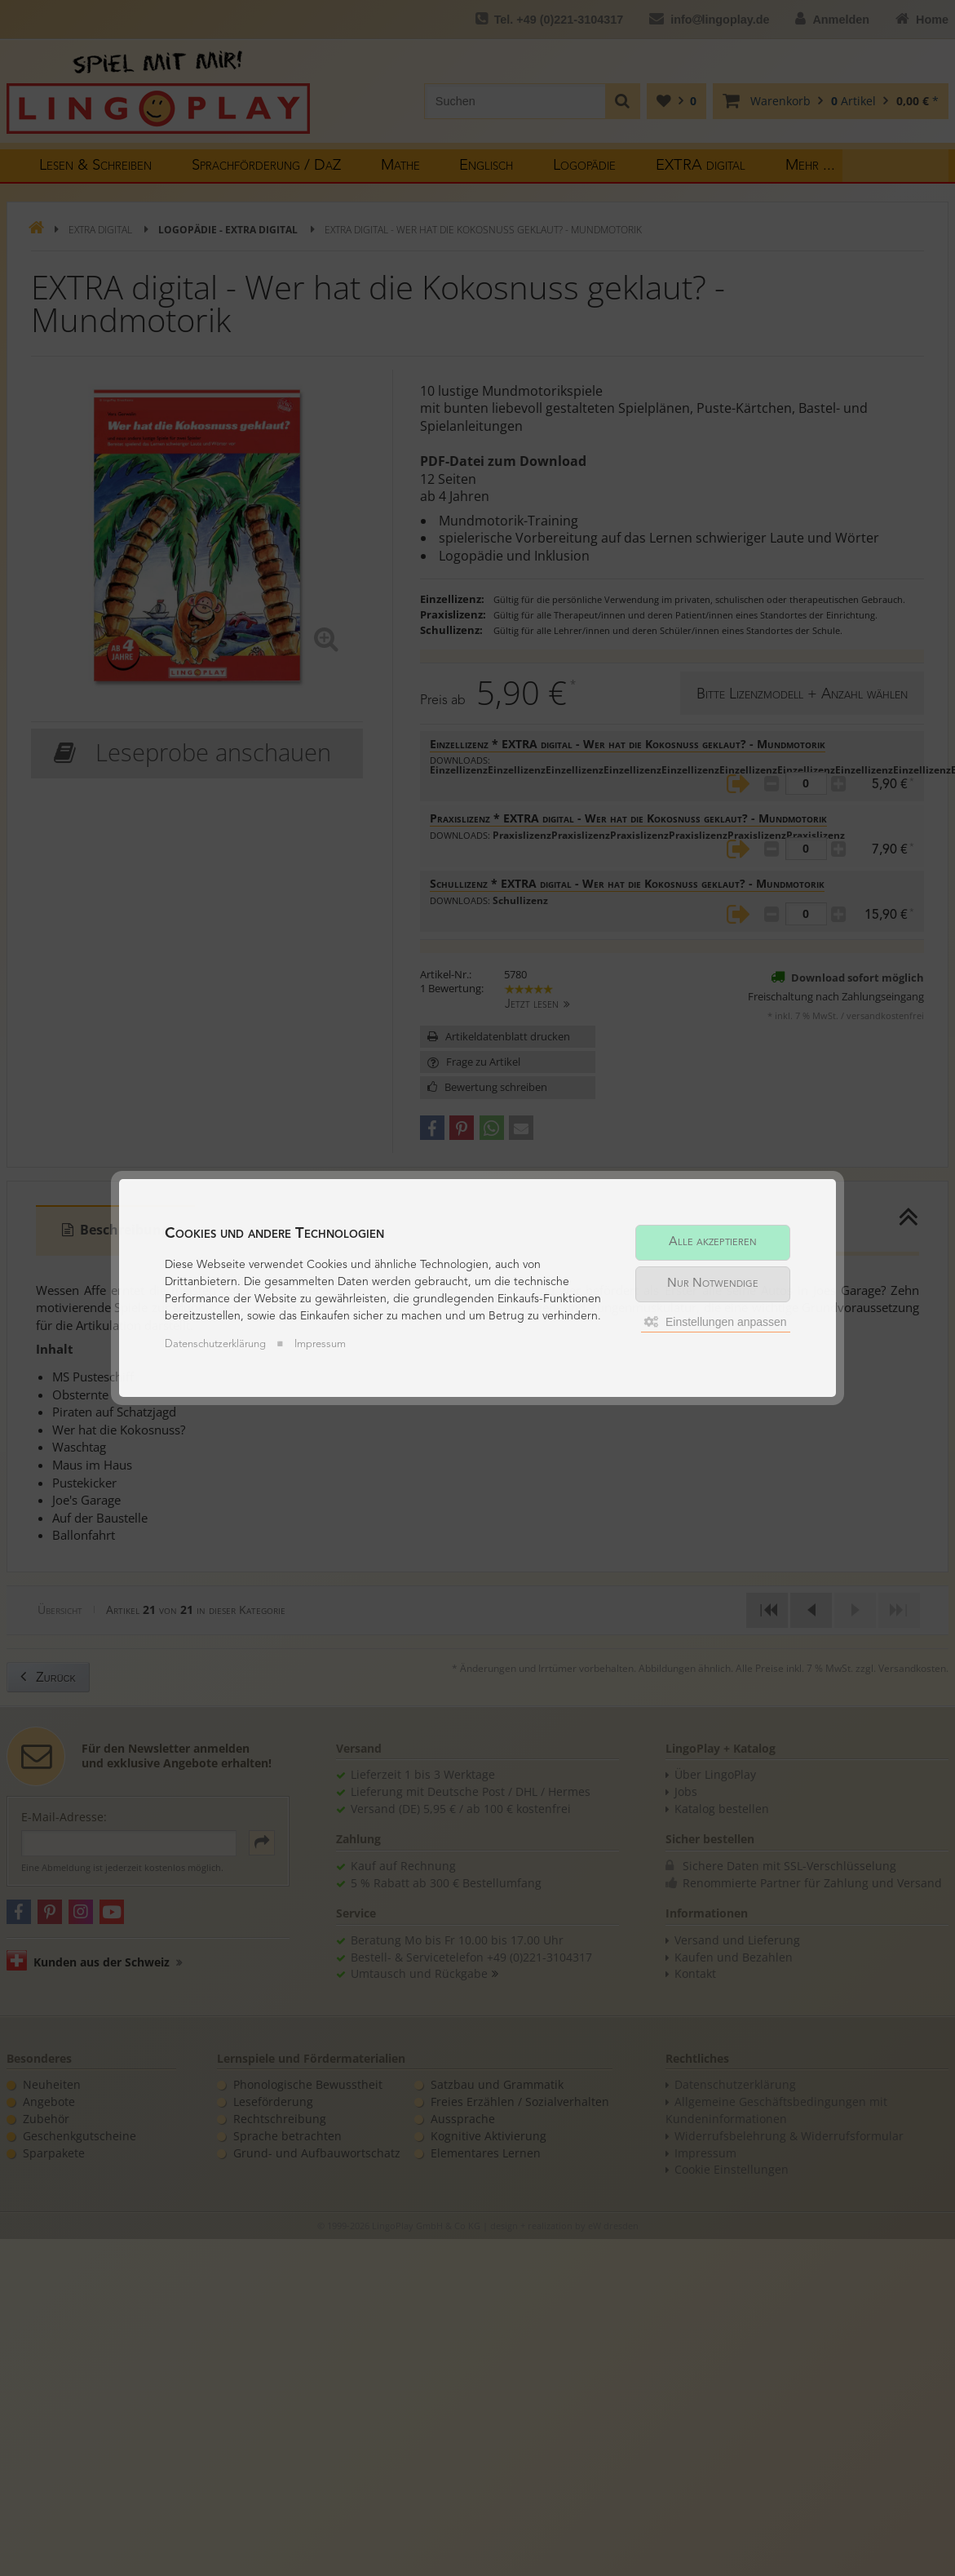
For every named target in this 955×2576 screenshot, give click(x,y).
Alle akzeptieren (713, 1237)
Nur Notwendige (712, 1279)
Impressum (320, 1350)
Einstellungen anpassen (715, 1316)
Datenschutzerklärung (215, 1350)
